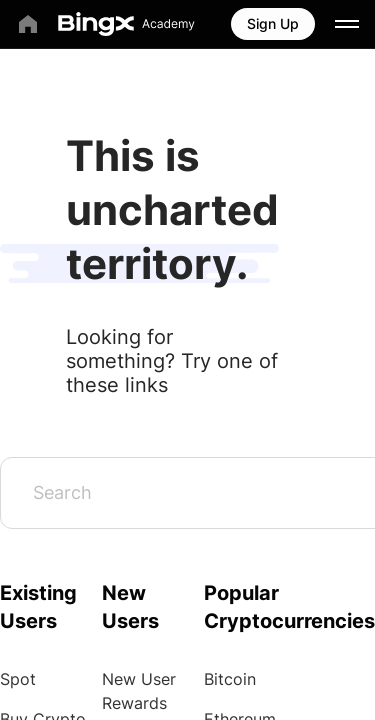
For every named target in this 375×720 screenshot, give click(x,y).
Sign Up (273, 23)
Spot (18, 679)
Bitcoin (230, 679)
